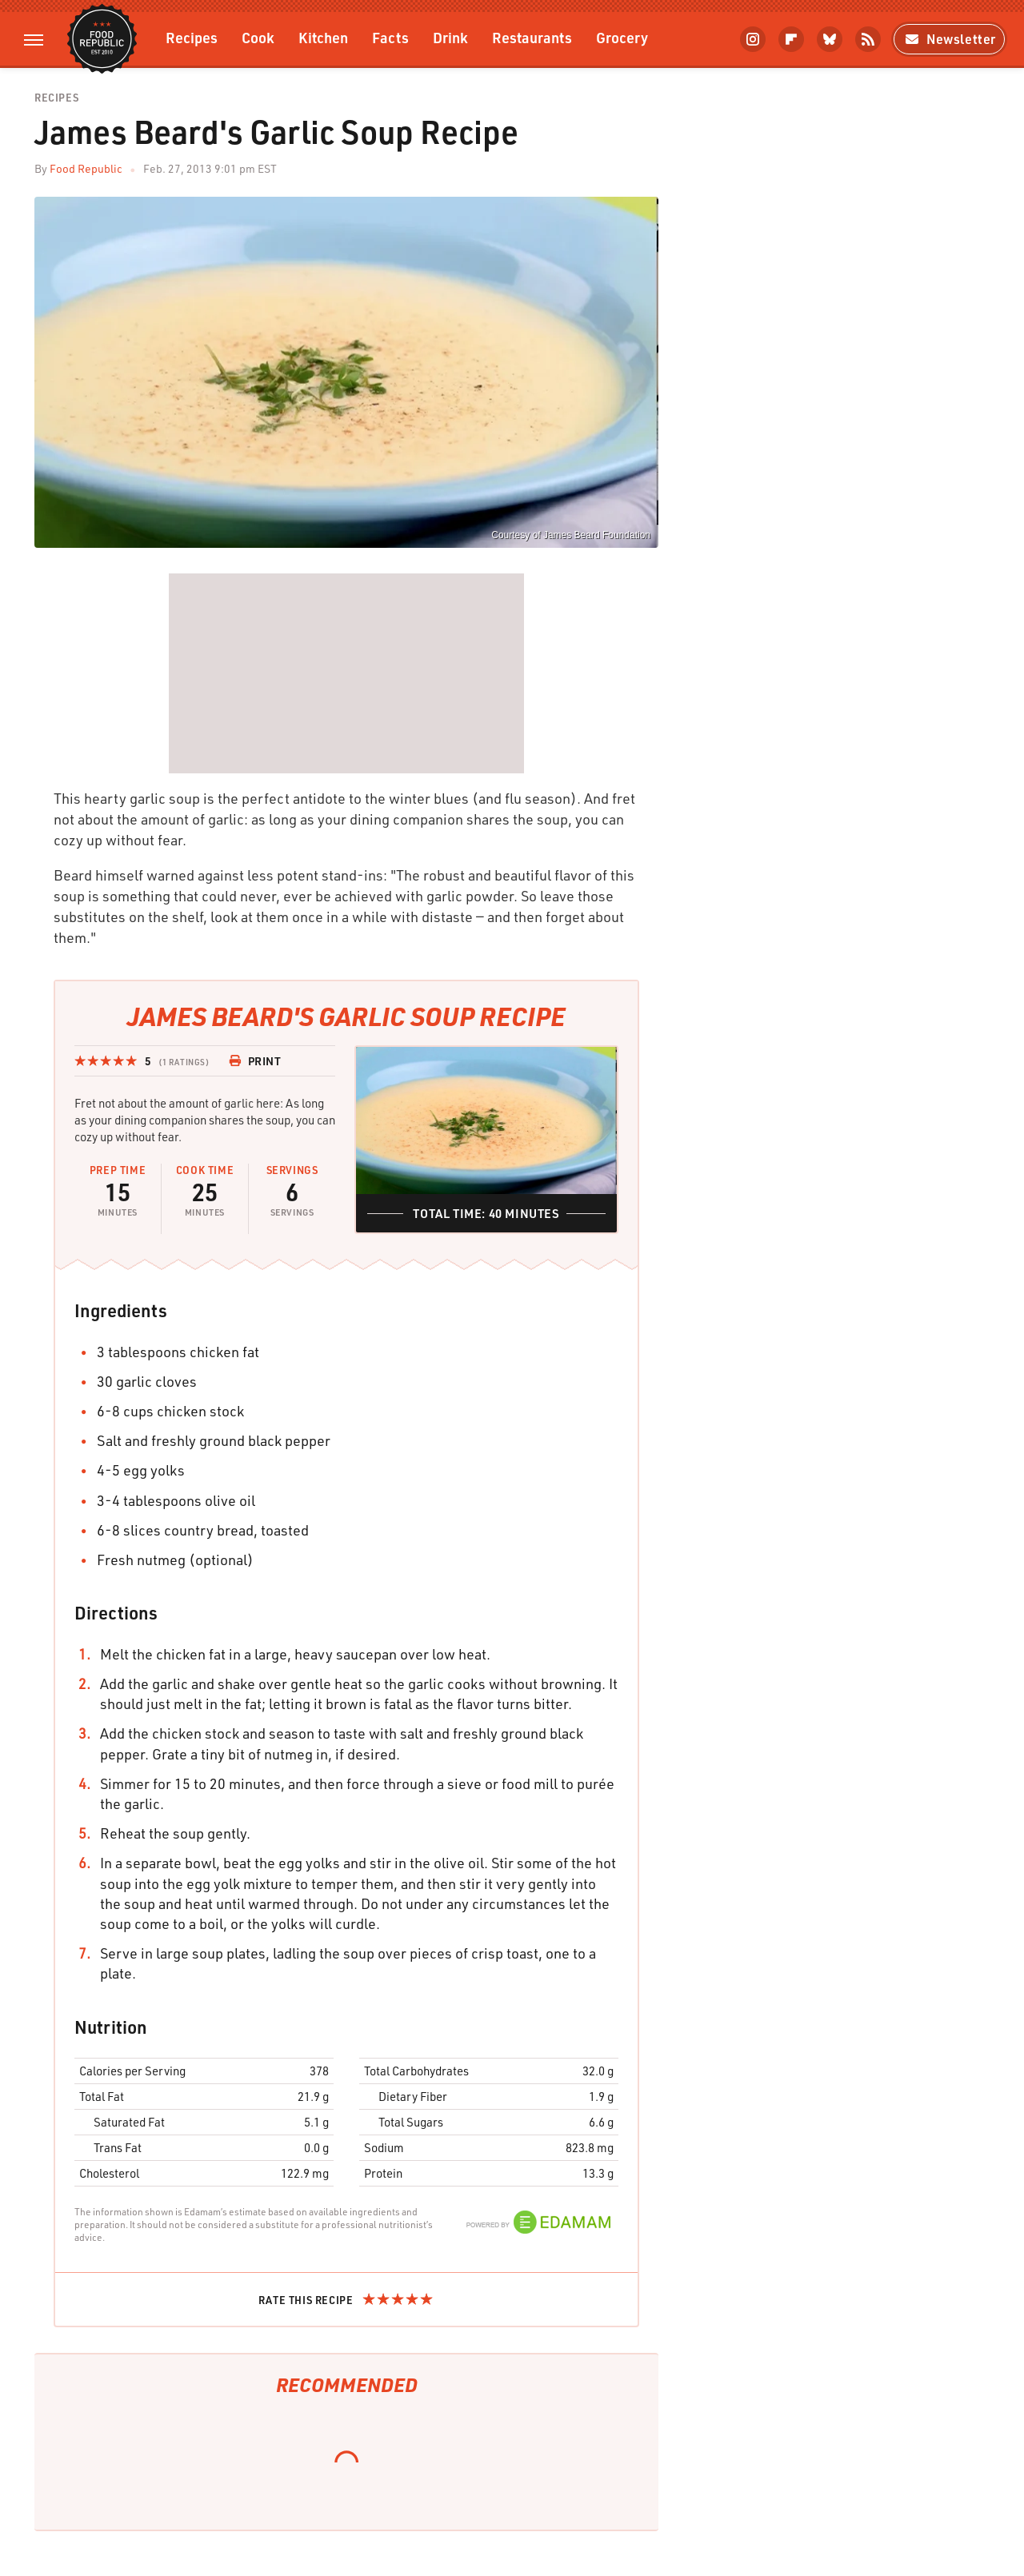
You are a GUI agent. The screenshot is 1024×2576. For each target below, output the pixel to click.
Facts (390, 37)
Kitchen (323, 37)
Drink (450, 37)
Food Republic (86, 168)
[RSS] (868, 39)
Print (255, 1061)
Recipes (192, 37)
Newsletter (949, 38)
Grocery (622, 37)
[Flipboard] (791, 39)
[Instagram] (753, 39)
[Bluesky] (829, 39)
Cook (258, 37)
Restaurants (532, 37)
